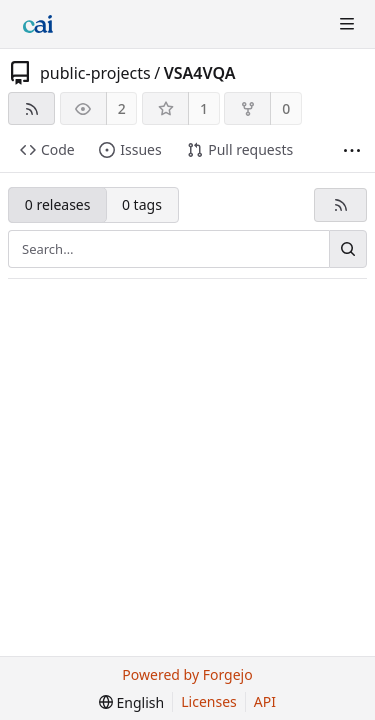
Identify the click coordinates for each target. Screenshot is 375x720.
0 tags (142, 204)
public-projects (95, 73)
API (265, 701)
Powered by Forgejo (187, 674)
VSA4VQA (200, 73)
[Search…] (348, 249)
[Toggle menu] (347, 24)
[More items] (352, 150)
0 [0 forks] (286, 108)
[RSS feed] (31, 108)
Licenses (209, 701)
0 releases (58, 204)
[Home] (38, 24)
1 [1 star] (204, 108)
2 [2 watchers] (122, 108)
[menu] (131, 702)
